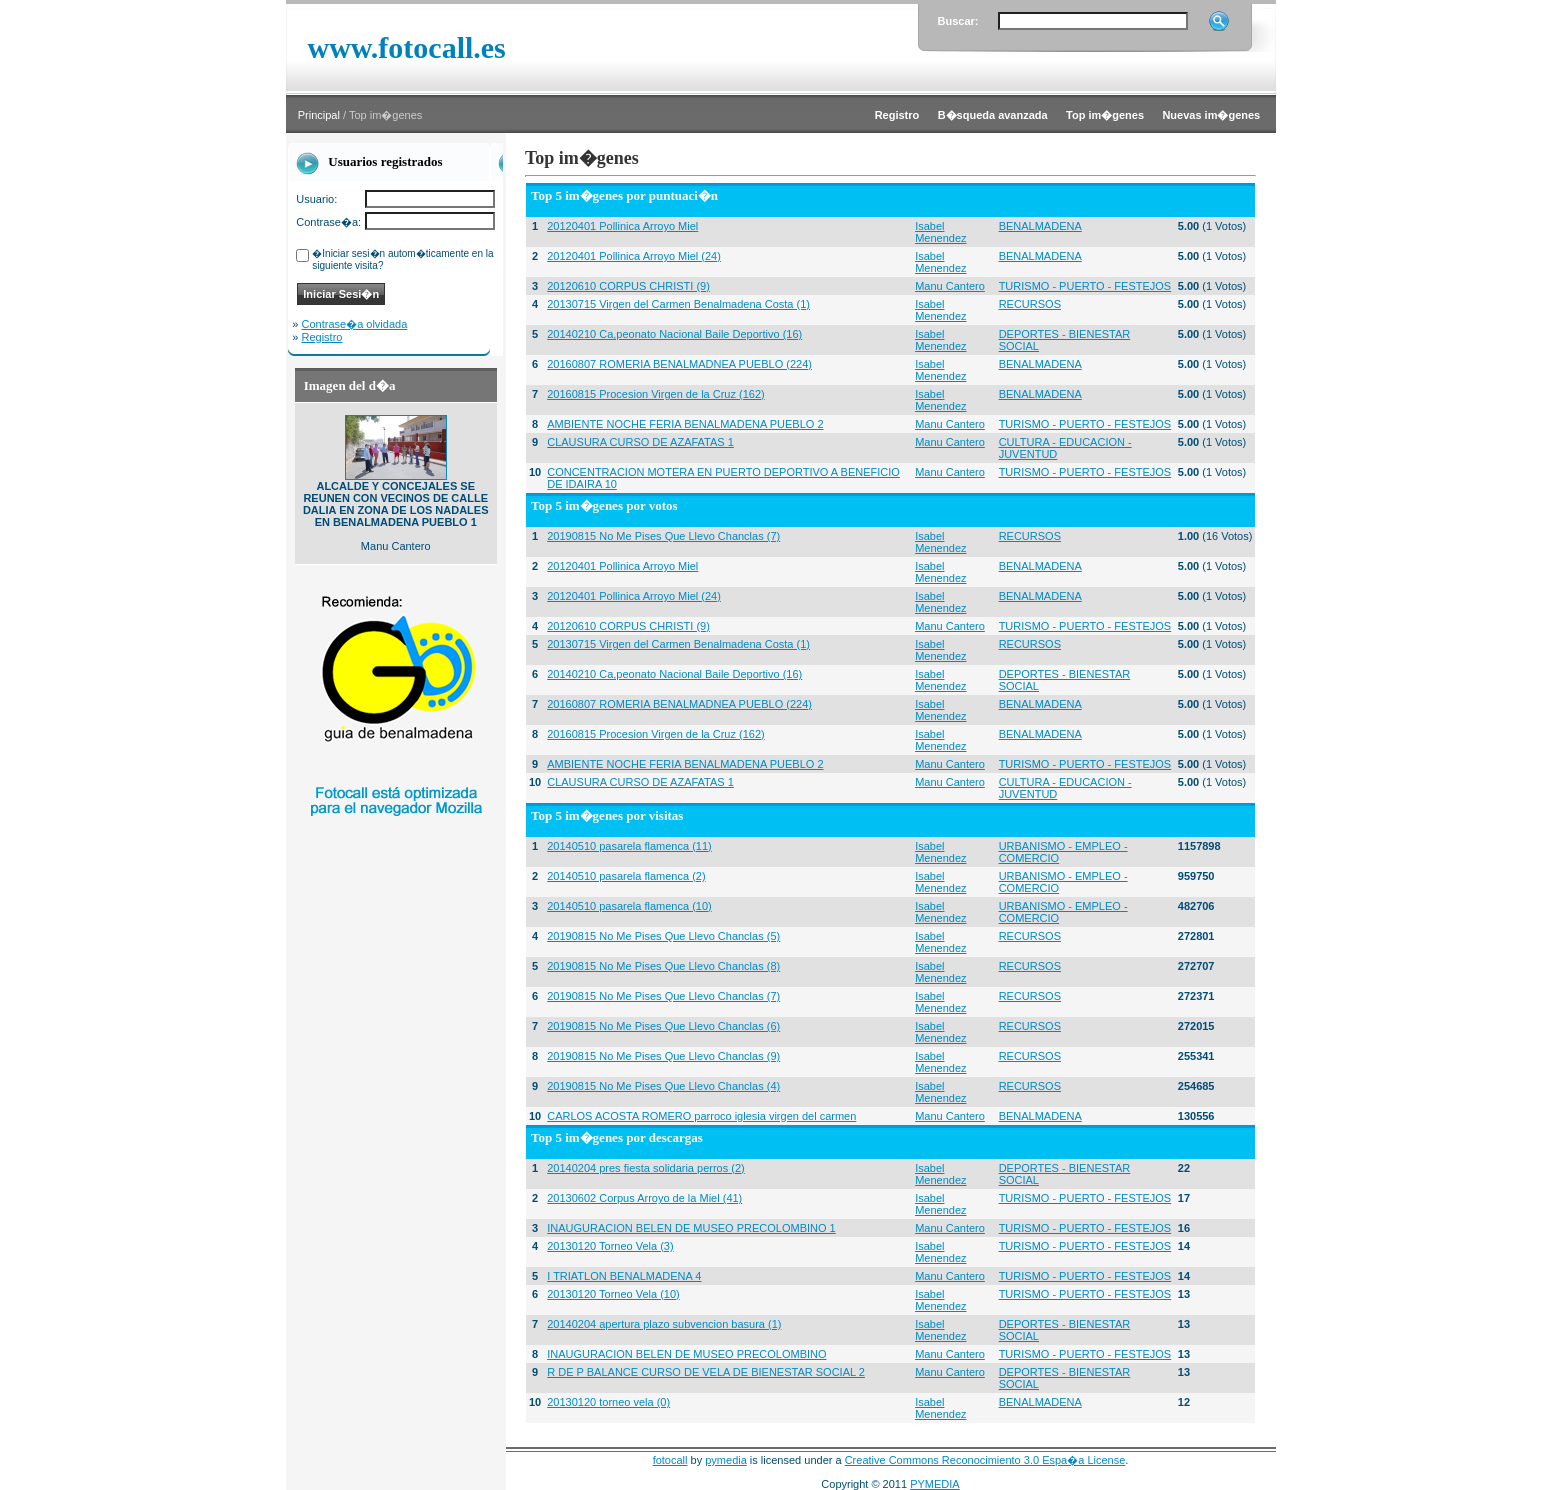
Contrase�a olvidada (355, 324)
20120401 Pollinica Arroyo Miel (622, 226)
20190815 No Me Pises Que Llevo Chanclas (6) (663, 1026)
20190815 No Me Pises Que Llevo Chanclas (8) (663, 966)
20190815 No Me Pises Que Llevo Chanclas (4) (663, 1086)
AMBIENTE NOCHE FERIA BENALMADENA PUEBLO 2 (685, 424)
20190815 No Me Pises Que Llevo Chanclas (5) (663, 936)
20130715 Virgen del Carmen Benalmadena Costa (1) (678, 304)
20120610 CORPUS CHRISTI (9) (628, 286)
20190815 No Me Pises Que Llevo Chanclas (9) (663, 1056)
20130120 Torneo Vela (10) (613, 1294)
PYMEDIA (935, 1484)
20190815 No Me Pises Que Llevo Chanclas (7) (663, 536)
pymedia (726, 1460)
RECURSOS (1030, 304)
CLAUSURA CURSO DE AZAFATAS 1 (640, 442)
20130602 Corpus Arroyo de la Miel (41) (644, 1198)
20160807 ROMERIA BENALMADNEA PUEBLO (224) (679, 364)
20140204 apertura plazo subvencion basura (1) (664, 1324)
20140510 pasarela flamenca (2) (626, 876)
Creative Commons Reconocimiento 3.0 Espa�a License (985, 1460)
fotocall (670, 1460)
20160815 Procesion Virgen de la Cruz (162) (656, 394)
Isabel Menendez (940, 232)
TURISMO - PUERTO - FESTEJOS (1085, 286)
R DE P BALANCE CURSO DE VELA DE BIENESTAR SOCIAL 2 (706, 1372)
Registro (322, 337)
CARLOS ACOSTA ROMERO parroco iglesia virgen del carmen (701, 1116)
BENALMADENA (1040, 226)
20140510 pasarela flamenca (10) (629, 906)
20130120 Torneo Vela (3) (610, 1246)
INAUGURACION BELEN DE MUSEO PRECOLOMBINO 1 (691, 1228)
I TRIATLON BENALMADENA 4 (624, 1276)
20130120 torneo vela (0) (608, 1402)
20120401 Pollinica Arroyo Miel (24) (634, 256)
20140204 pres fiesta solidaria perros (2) (646, 1168)
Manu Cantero (950, 286)
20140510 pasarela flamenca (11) (629, 846)
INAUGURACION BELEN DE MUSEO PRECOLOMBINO (686, 1354)
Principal (319, 115)
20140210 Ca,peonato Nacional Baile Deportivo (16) (674, 334)
